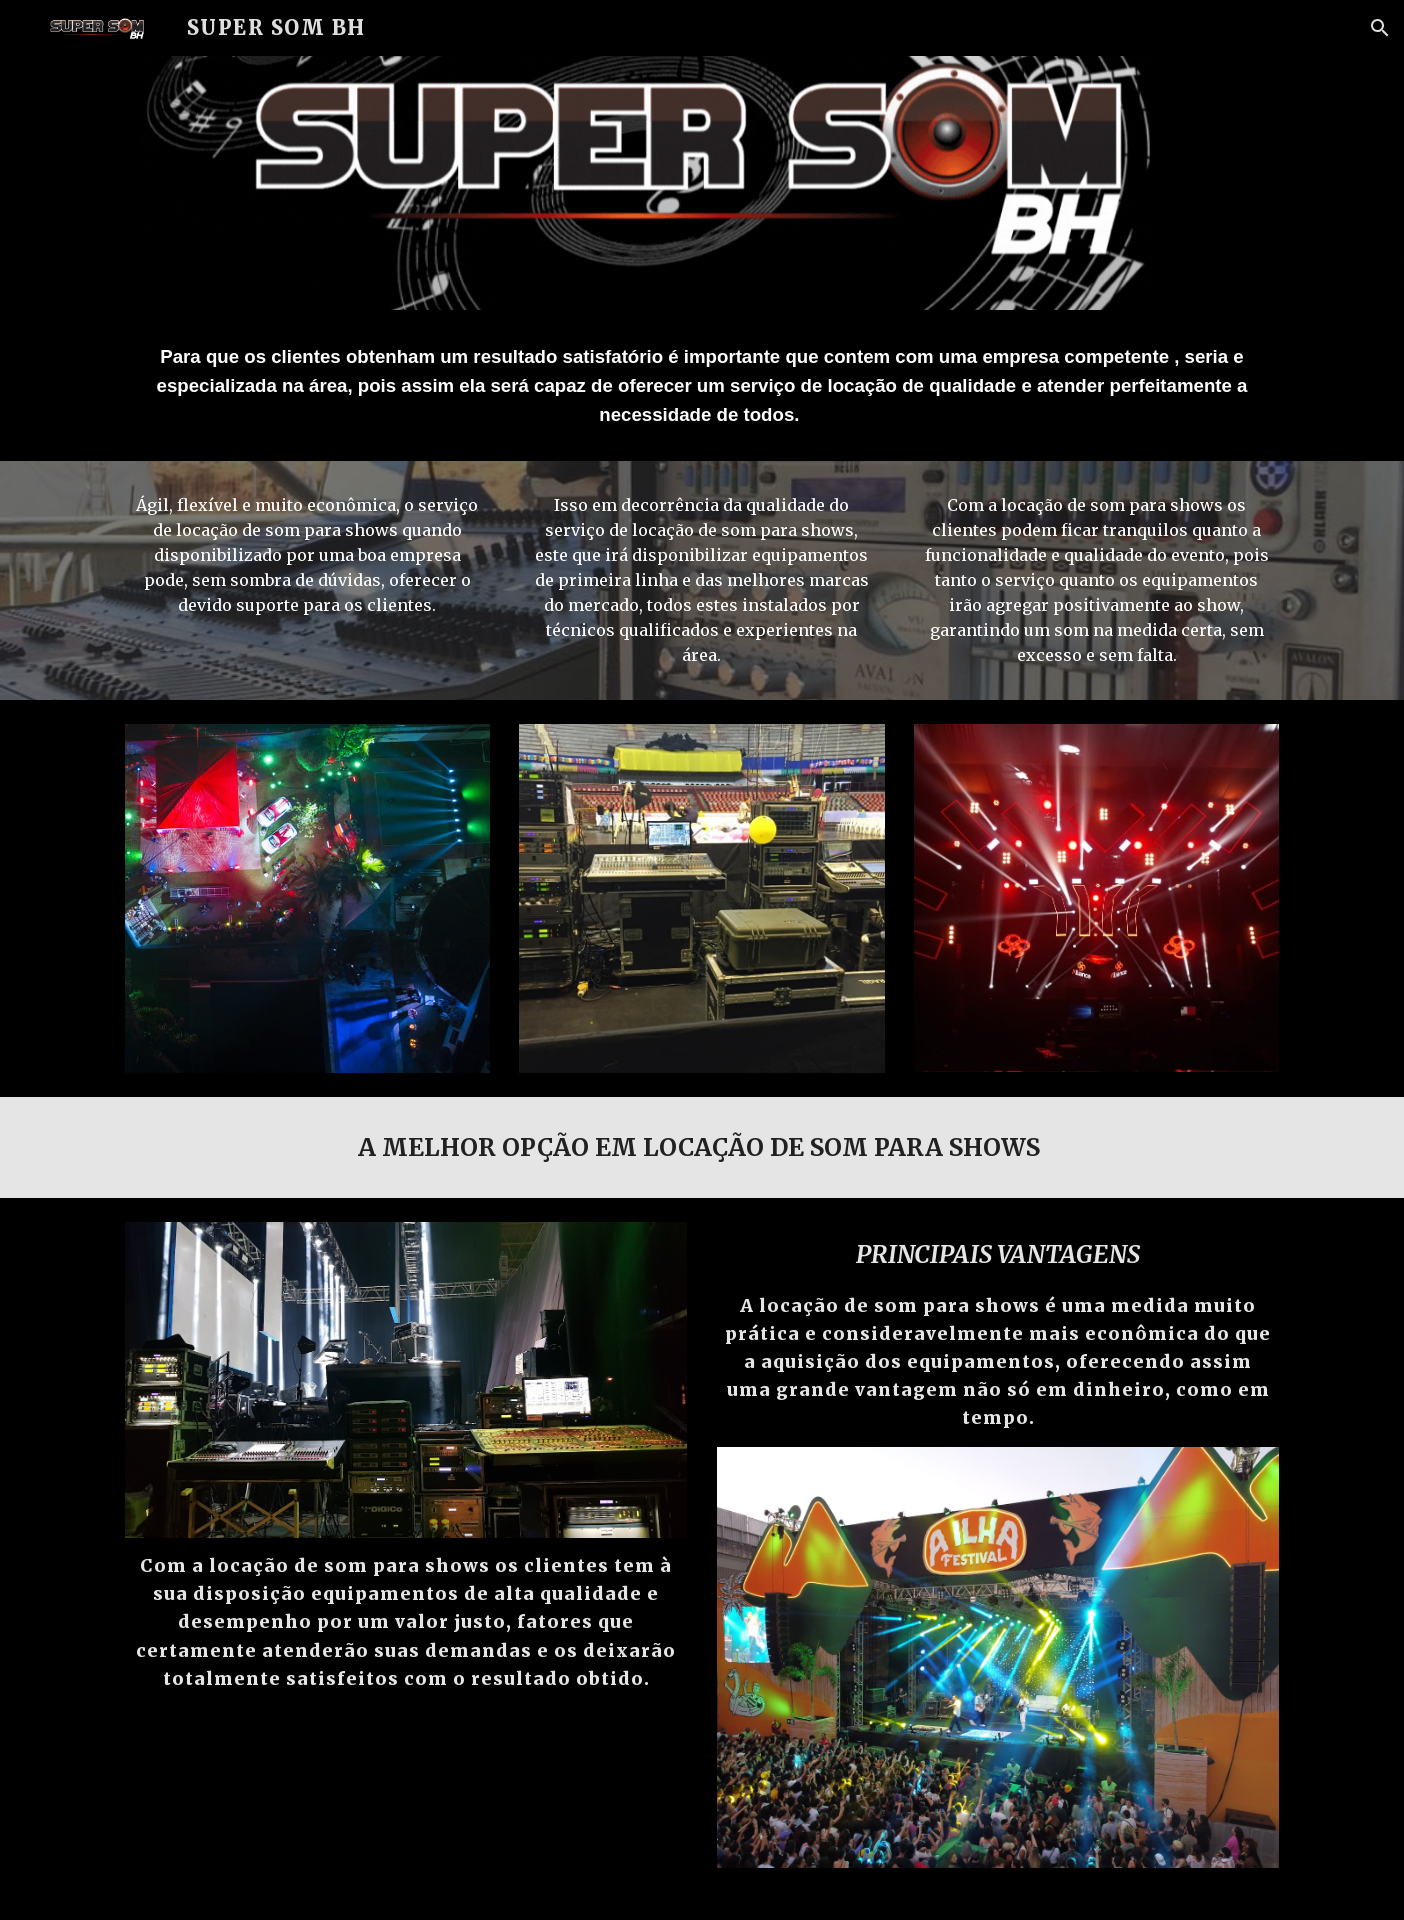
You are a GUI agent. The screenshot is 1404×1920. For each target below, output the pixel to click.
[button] (1380, 28)
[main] (702, 385)
